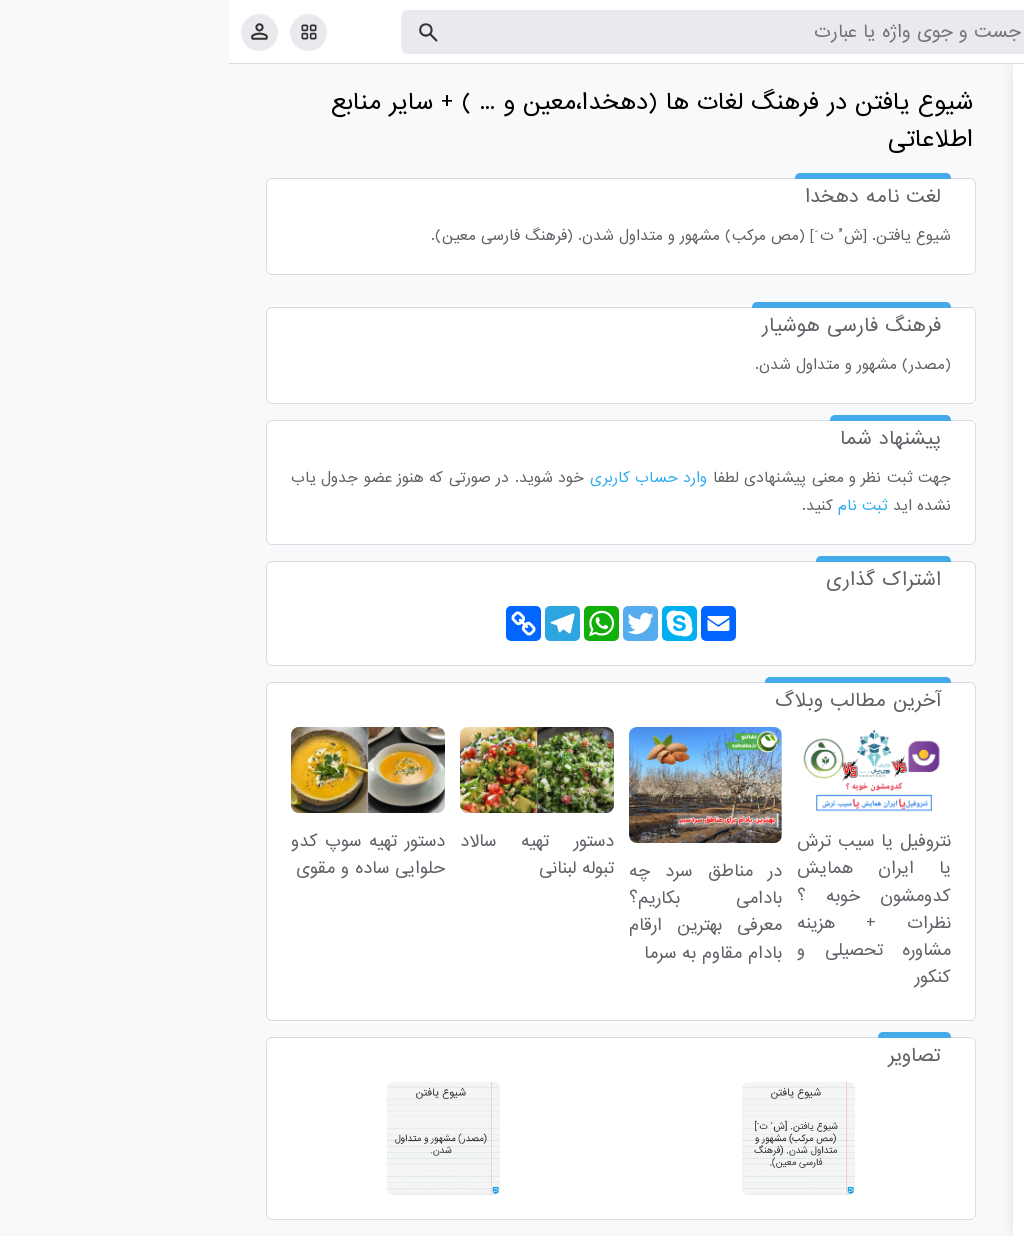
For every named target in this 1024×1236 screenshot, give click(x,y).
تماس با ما (911, 1216)
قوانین (971, 1216)
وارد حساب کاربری (420, 478)
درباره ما (844, 1216)
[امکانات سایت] (79, 32)
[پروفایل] (30, 31)
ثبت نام (634, 506)
